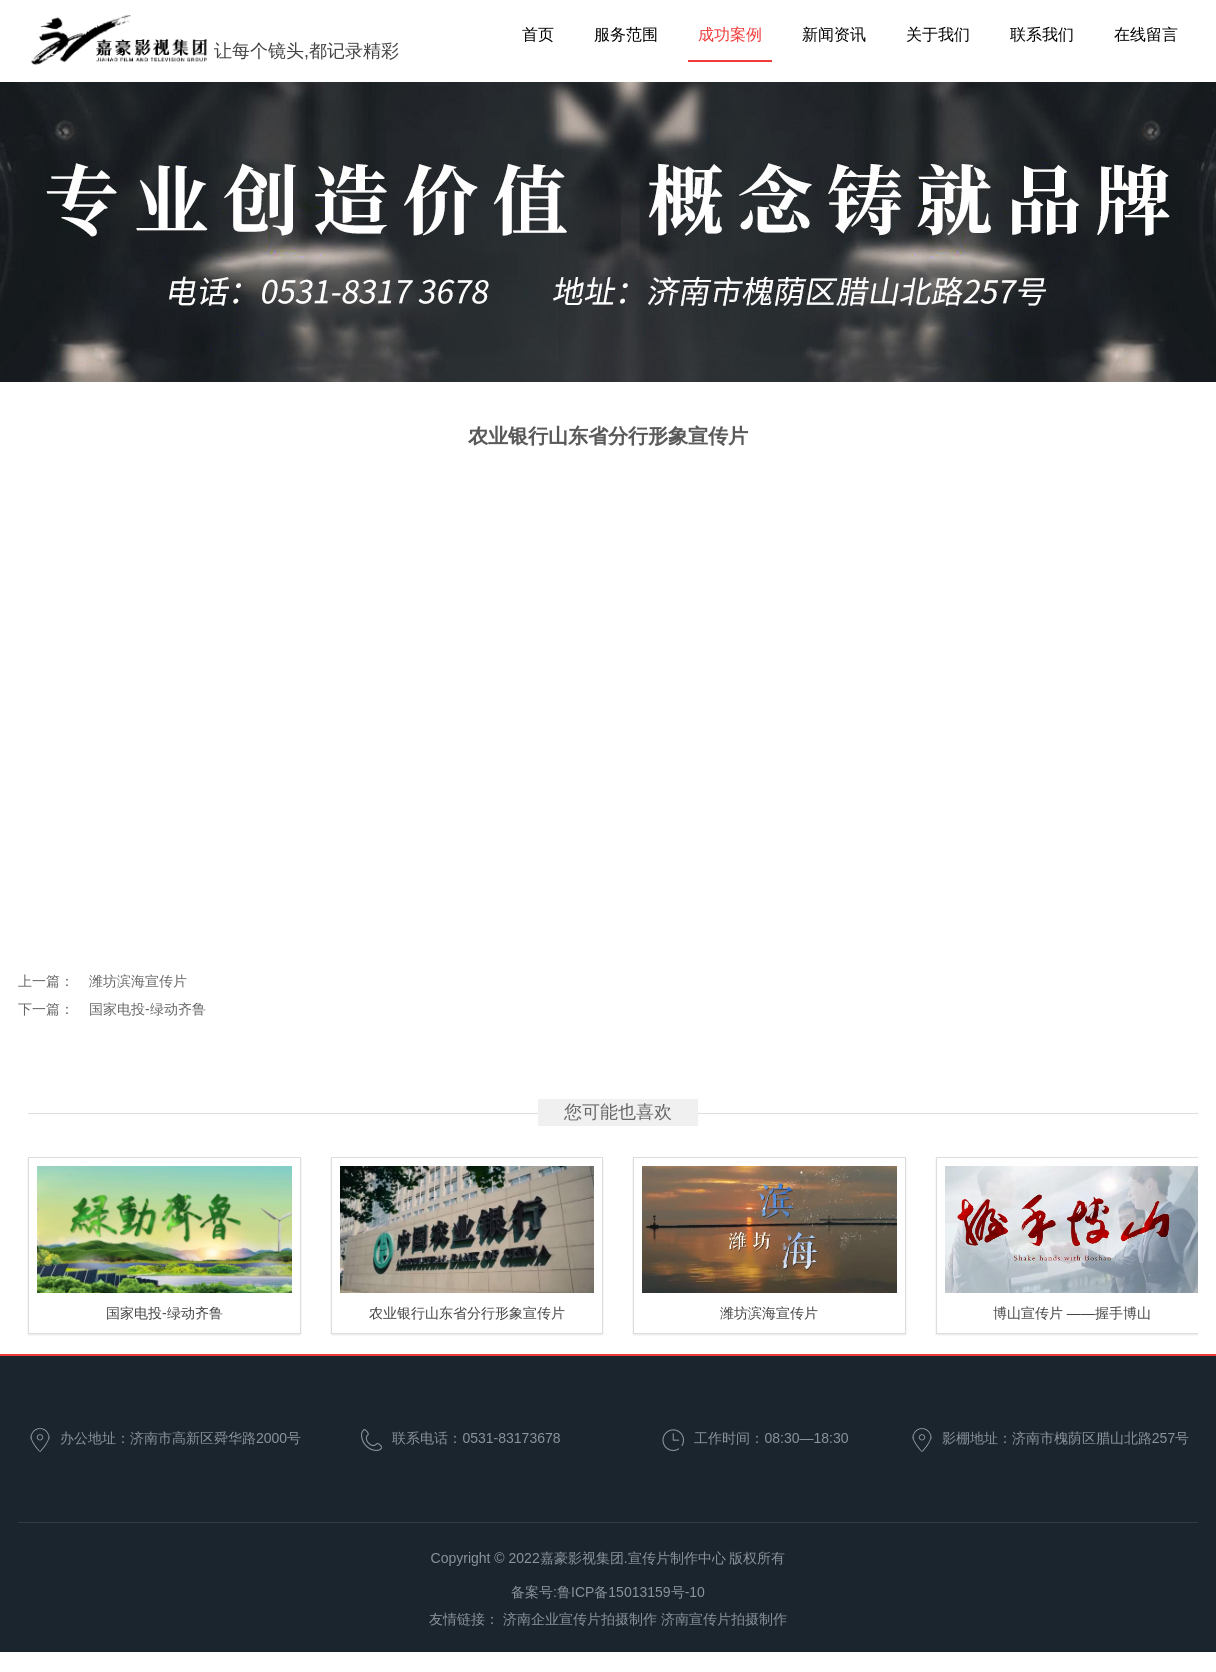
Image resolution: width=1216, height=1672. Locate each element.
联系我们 (1042, 34)
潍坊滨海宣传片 (138, 981)
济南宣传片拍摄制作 (724, 1619)
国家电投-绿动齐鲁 (147, 1009)
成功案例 (730, 34)
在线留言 (1146, 34)
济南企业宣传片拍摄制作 (580, 1619)
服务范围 (626, 34)
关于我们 (938, 34)
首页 (538, 34)
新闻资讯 (834, 34)
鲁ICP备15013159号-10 (631, 1592)
